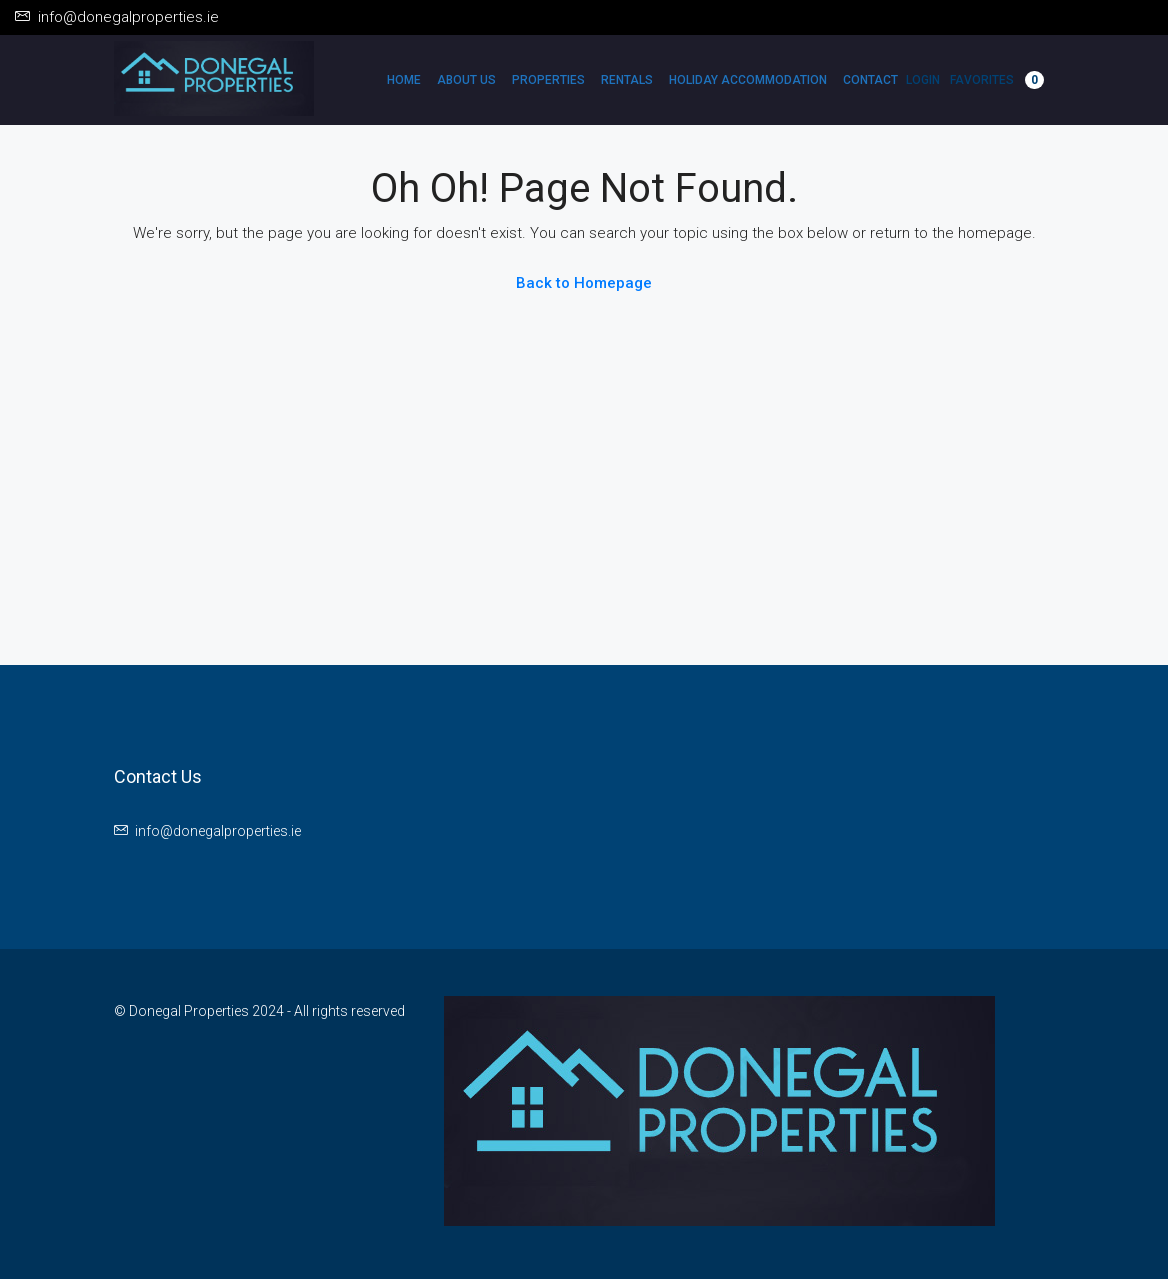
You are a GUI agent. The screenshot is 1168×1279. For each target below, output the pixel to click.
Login (923, 80)
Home (404, 80)
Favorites (997, 80)
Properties (548, 80)
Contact (870, 80)
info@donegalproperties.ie (218, 831)
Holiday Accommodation (748, 80)
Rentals (627, 80)
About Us (466, 80)
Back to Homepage (584, 283)
